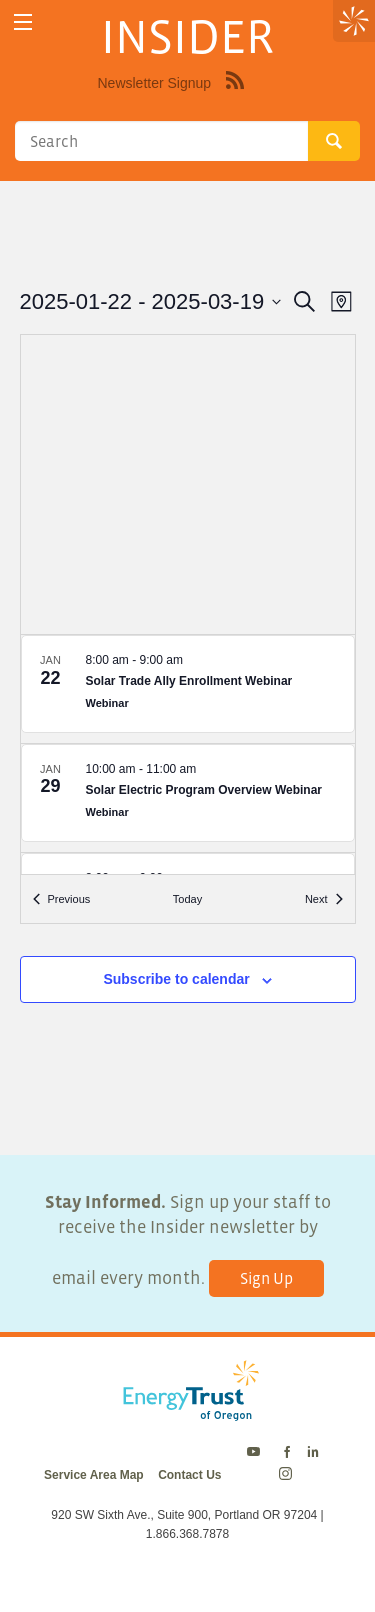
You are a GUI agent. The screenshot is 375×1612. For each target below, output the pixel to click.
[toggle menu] (22, 22)
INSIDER (187, 36)
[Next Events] (324, 899)
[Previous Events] (62, 899)
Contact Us (189, 1475)
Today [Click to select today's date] (187, 899)
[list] (188, 754)
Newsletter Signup (155, 83)
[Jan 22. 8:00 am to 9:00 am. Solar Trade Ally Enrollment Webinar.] (188, 689)
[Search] (161, 141)
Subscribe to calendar (176, 979)
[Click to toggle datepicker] (151, 301)
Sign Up (266, 1278)
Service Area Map (94, 1475)
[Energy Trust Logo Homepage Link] (187, 1411)
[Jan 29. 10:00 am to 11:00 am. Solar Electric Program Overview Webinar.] (188, 798)
